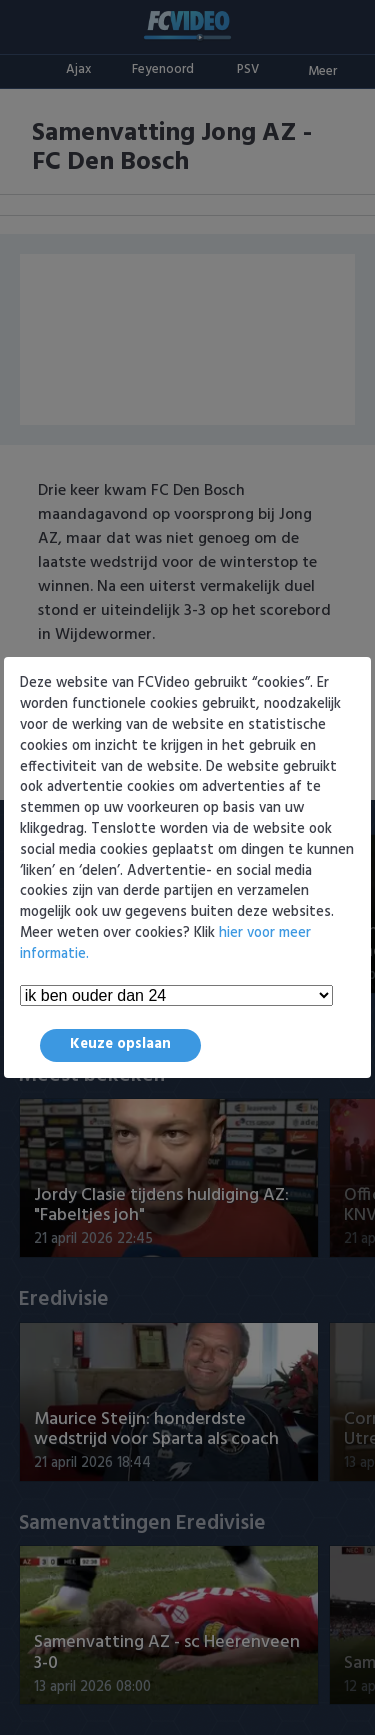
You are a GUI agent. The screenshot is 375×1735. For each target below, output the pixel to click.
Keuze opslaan (120, 1044)
